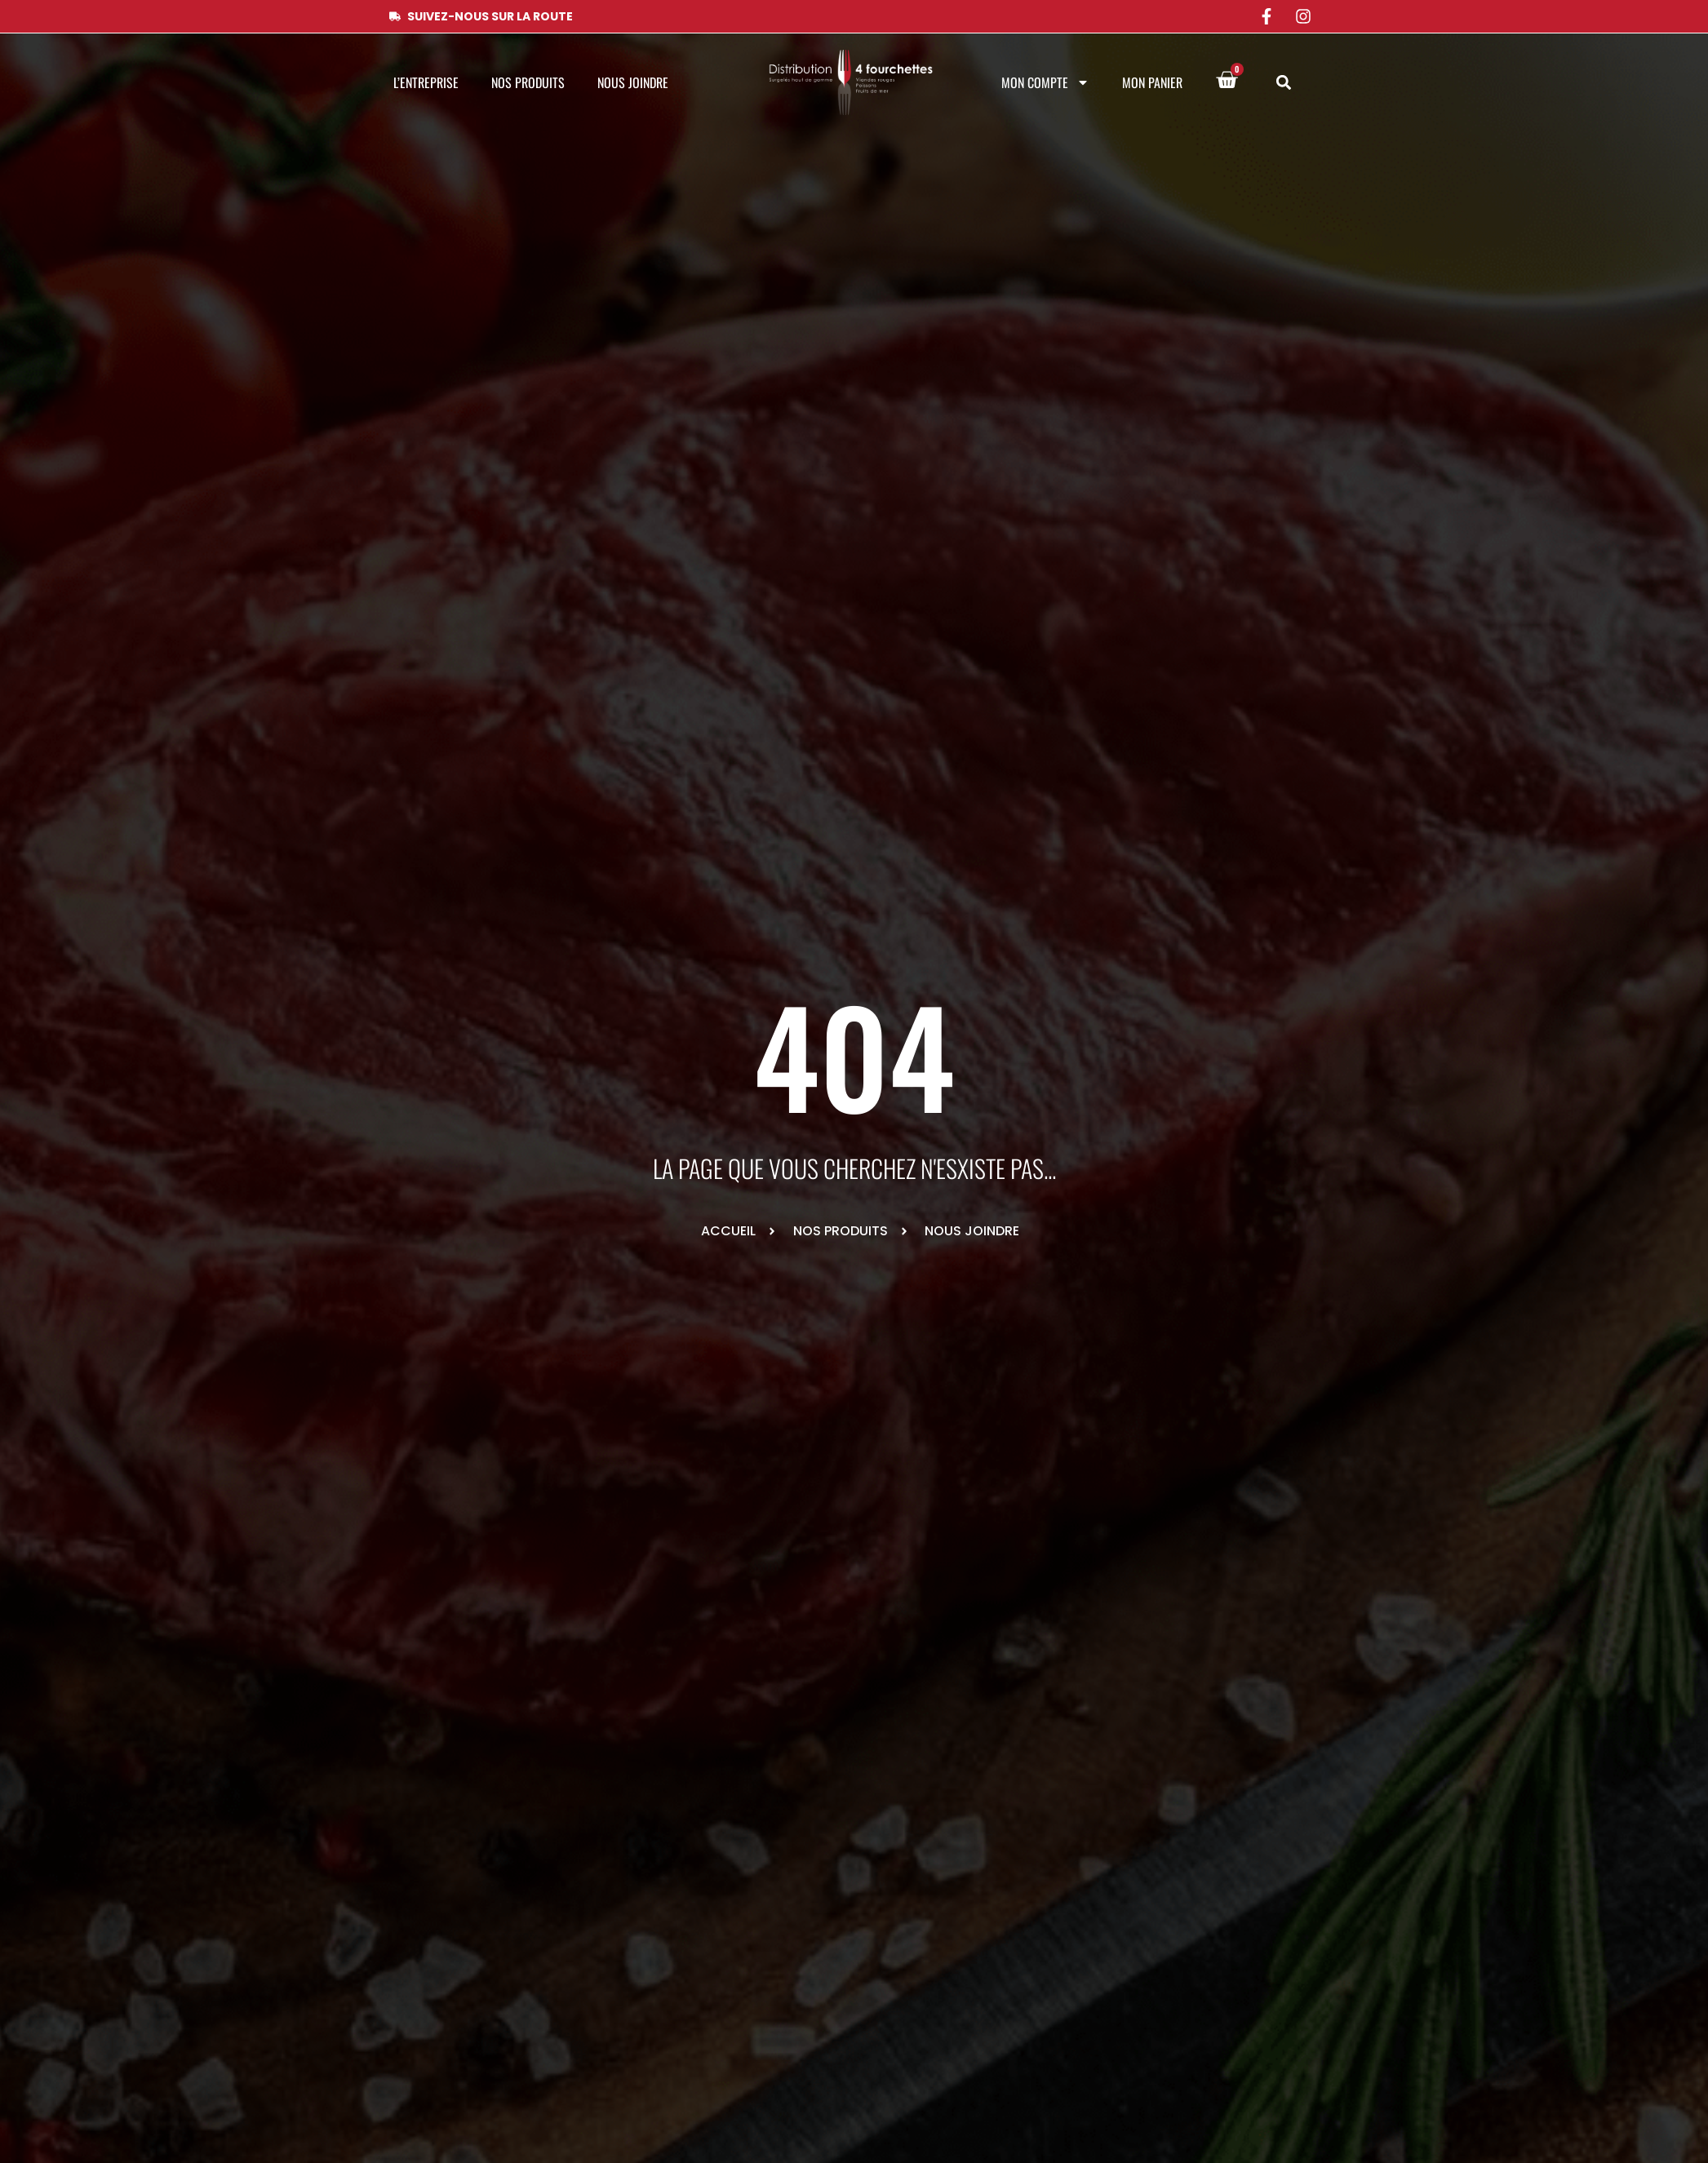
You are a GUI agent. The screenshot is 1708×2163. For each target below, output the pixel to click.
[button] (1284, 82)
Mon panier (1152, 82)
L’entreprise (426, 82)
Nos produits (528, 82)
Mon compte (1045, 82)
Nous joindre (632, 82)
